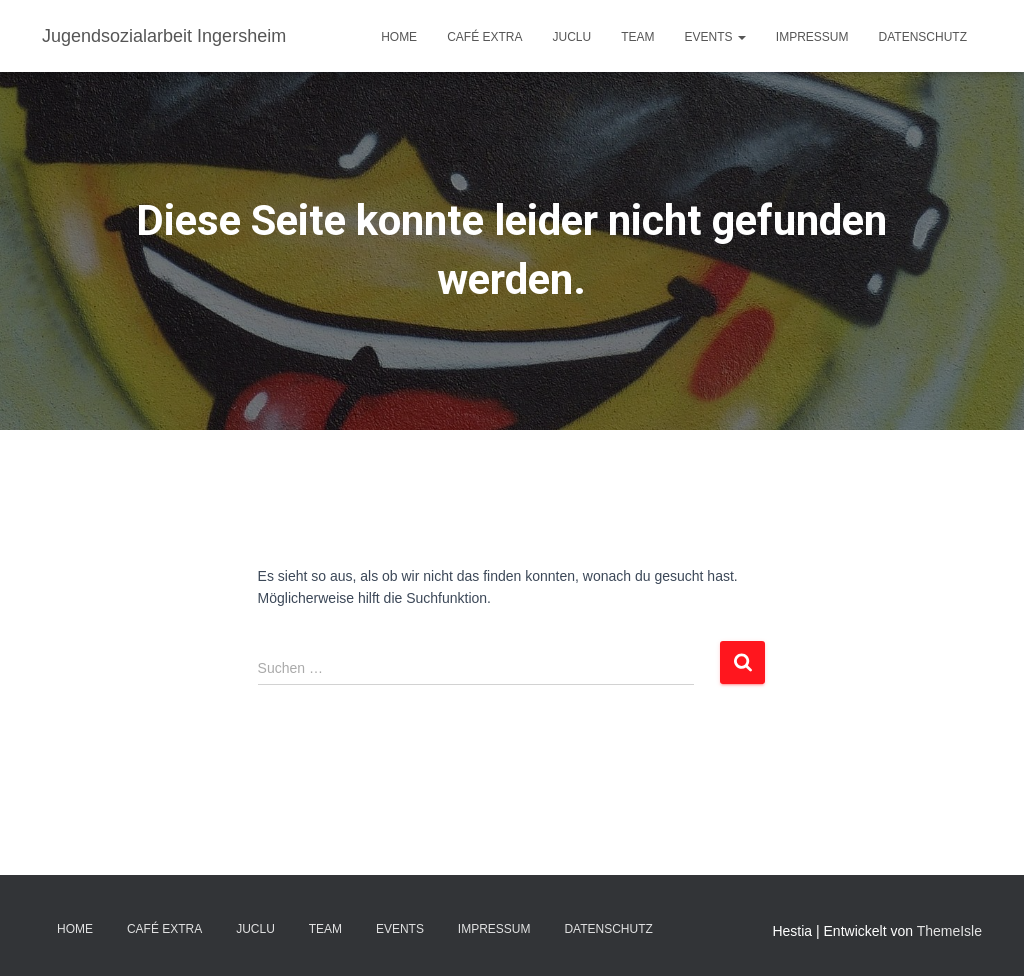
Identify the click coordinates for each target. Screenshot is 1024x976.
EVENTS (715, 37)
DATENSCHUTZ (923, 37)
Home (399, 37)
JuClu (571, 37)
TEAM (637, 37)
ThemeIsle (949, 931)
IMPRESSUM (812, 37)
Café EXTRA (484, 37)
